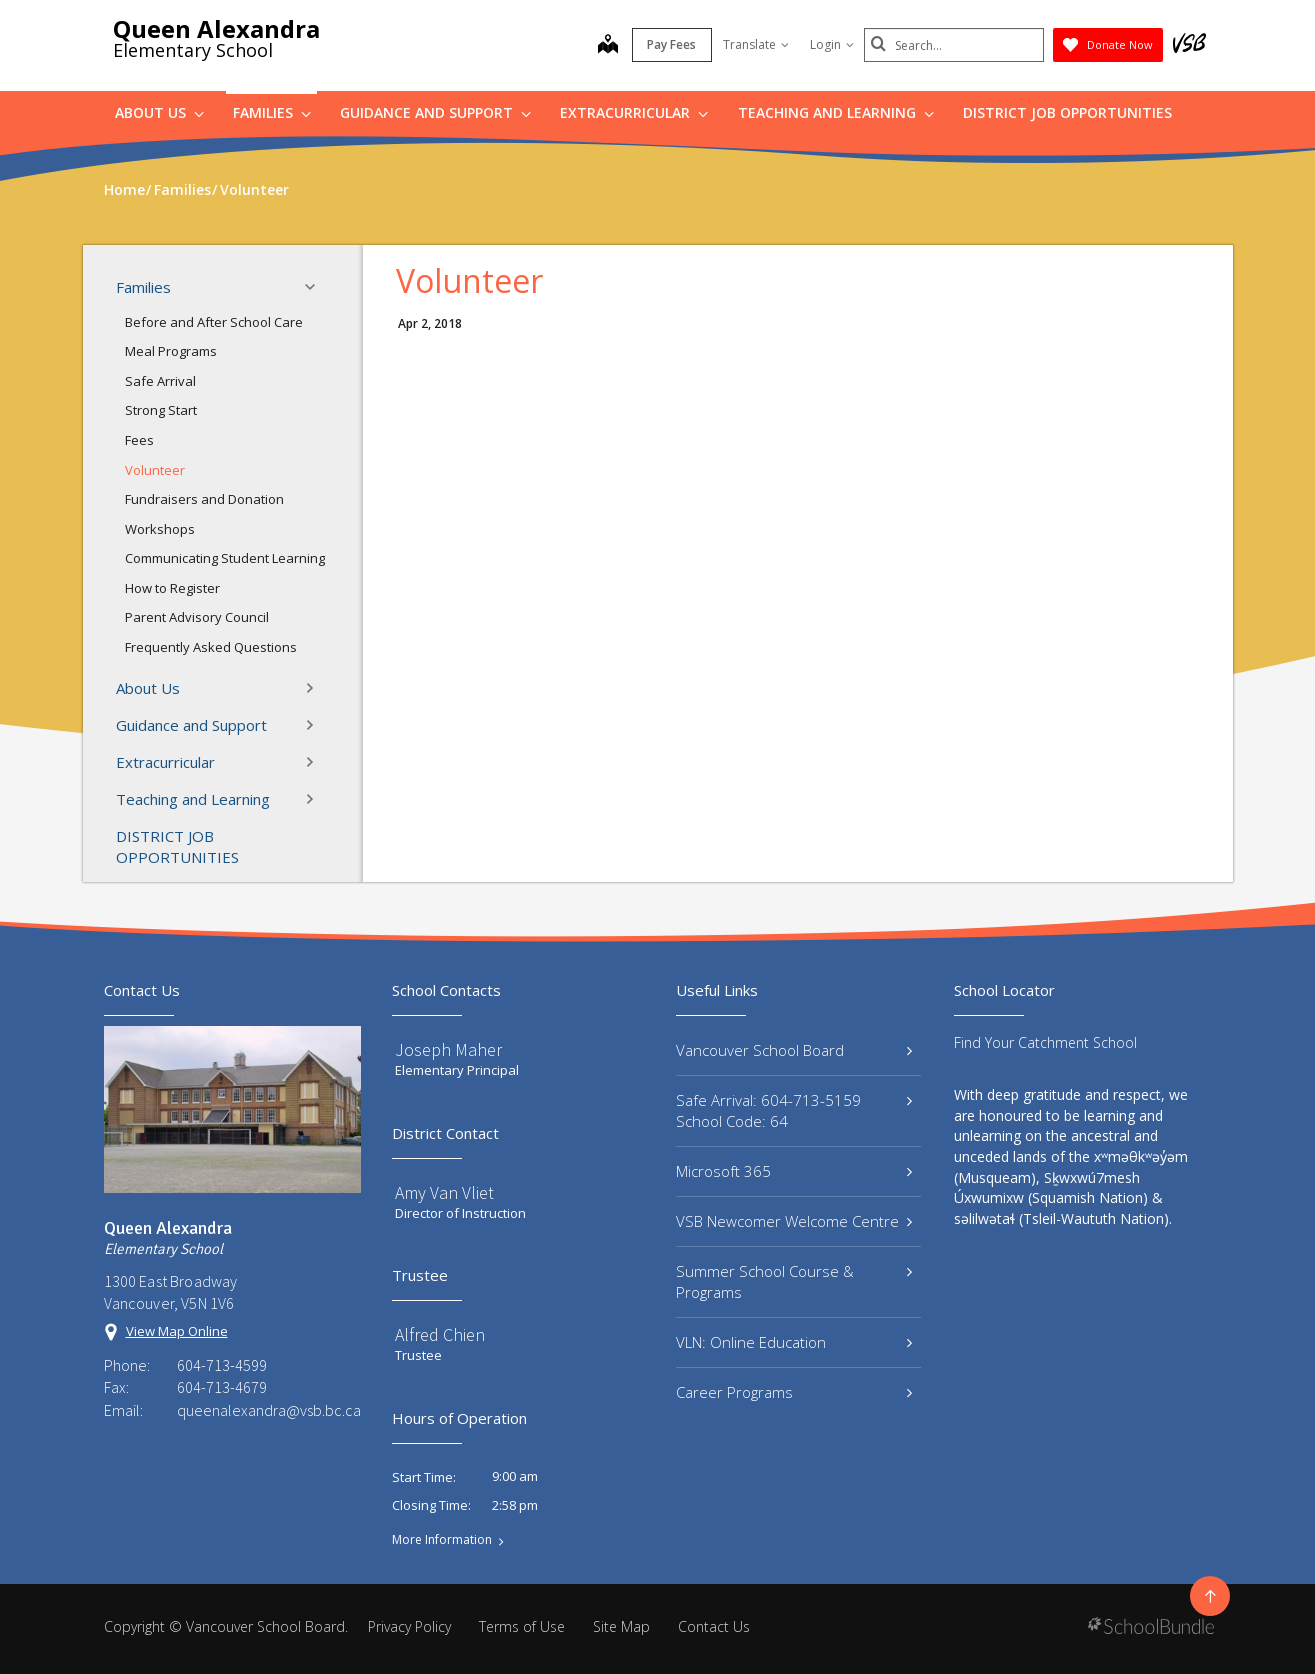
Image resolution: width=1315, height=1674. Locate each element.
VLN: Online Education (794, 1342)
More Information (442, 1540)
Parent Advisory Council (197, 617)
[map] (608, 46)
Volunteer (155, 470)
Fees (139, 440)
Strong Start (161, 410)
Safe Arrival (160, 381)
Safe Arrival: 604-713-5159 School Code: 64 (794, 1110)
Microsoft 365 (794, 1171)
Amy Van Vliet (444, 1192)
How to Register (172, 588)
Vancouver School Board (794, 1050)
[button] (316, 287)
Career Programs (794, 1392)
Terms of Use (522, 1626)
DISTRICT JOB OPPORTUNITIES (1067, 112)
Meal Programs (171, 351)
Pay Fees (671, 44)
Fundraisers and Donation (204, 499)
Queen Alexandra (216, 28)
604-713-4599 (222, 1365)
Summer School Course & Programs (794, 1281)
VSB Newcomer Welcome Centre (794, 1221)
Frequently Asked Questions (211, 647)
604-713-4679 (222, 1387)
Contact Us (714, 1626)
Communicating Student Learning (225, 558)
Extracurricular (634, 112)
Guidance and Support (435, 112)
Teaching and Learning (836, 112)
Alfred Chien (440, 1334)
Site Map (621, 1626)
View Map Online (177, 1331)
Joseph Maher (448, 1049)
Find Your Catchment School (1045, 1042)
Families (272, 112)
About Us (159, 112)
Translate (756, 44)
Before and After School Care (214, 322)
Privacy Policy (409, 1626)
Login (832, 44)
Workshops (160, 529)
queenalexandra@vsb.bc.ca (269, 1410)
